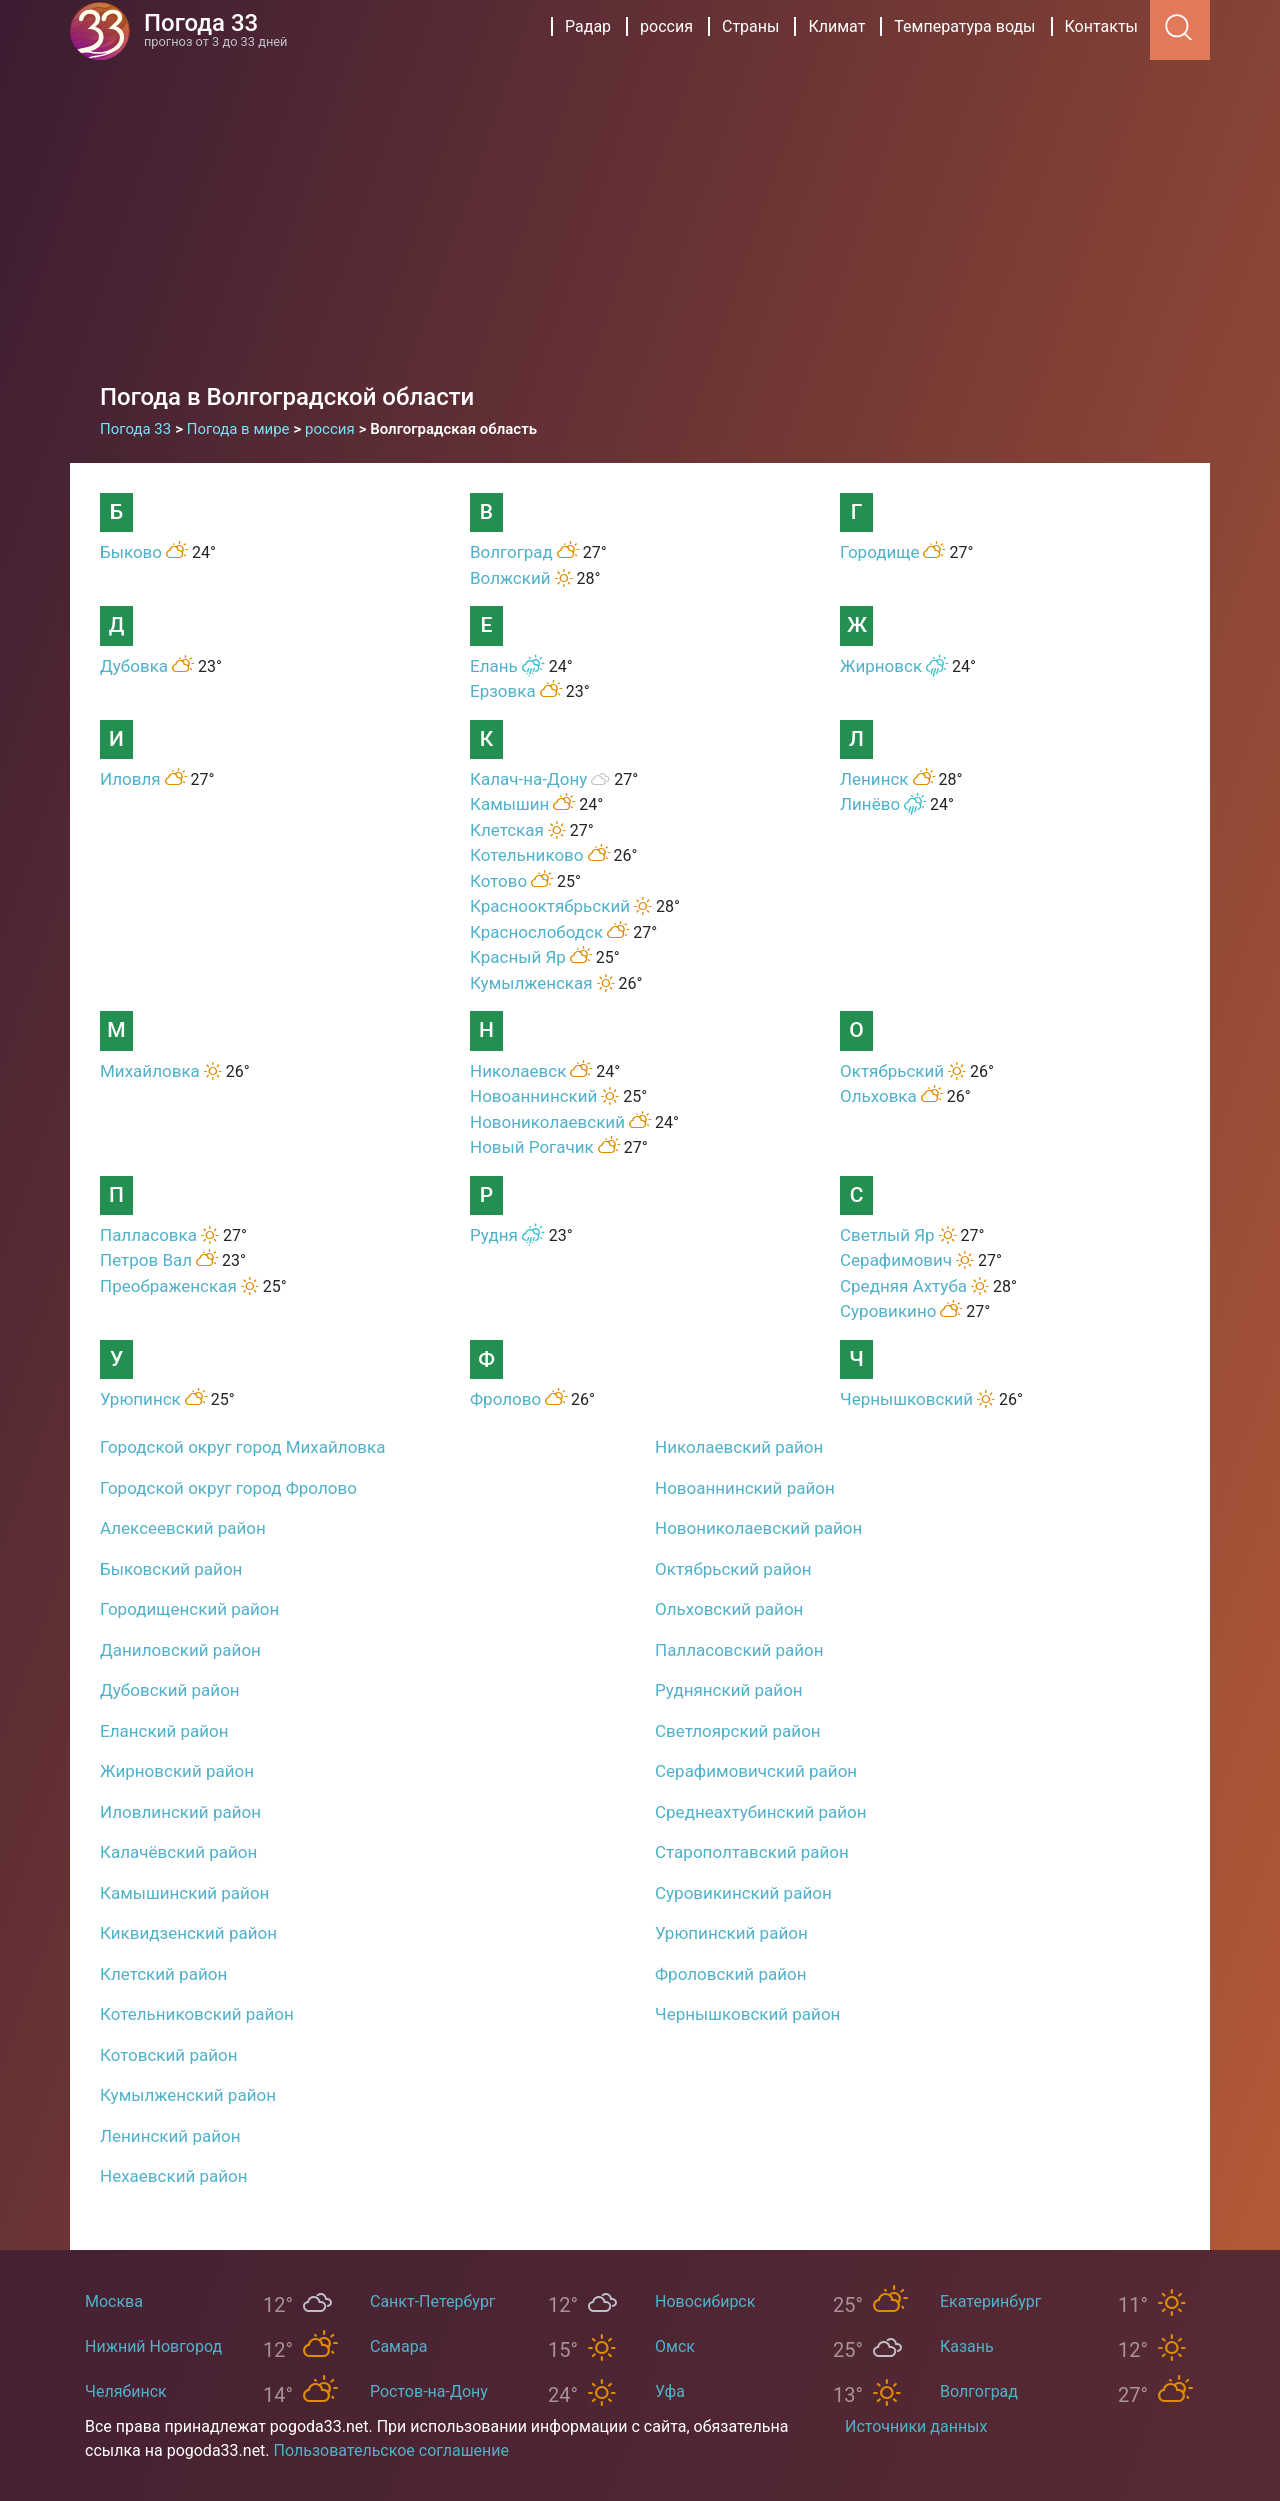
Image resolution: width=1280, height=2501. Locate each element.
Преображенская (168, 1286)
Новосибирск (705, 2301)
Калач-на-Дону (528, 779)
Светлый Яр (887, 1235)
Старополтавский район (752, 1852)
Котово (498, 881)
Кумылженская (531, 983)
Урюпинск (140, 1399)
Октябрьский (892, 1071)
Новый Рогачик (532, 1147)
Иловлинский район (180, 1812)
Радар (588, 26)
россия (666, 26)
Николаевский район (739, 1447)
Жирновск (881, 666)
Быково (131, 552)
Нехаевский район (174, 2176)
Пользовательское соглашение (392, 2450)
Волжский (510, 578)
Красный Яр (518, 957)
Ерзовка (503, 691)
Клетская (507, 830)
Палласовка (148, 1235)
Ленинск (874, 779)
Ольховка (878, 1096)
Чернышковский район (747, 2014)
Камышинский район (184, 1893)
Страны (750, 26)
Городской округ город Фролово (228, 1488)
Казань (967, 2346)
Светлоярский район (738, 1731)
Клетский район (163, 1974)
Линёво (870, 804)
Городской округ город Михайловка (242, 1447)
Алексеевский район (183, 1528)
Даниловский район (180, 1650)
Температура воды (964, 26)
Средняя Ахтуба (903, 1286)
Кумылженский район (188, 2095)
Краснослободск (536, 932)
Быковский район (171, 1569)
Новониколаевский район (758, 1528)
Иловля (130, 779)
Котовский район (169, 2055)
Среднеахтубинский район (761, 1812)
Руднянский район (729, 1690)
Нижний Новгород (153, 2346)
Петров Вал (146, 1260)
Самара (398, 2346)
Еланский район (164, 1731)
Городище (880, 552)
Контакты (1101, 26)
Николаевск (518, 1071)
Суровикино (888, 1311)
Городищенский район (189, 1609)
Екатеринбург (990, 2301)
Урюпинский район (731, 1933)
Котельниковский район (197, 2014)
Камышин (509, 804)
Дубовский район (170, 1690)
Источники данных (916, 2426)
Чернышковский (906, 1399)
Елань (494, 666)
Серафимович (896, 1260)
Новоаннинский (533, 1096)
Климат (836, 26)
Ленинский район (170, 2136)
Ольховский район (729, 1609)
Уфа (670, 2391)
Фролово (505, 1399)
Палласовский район (739, 1650)
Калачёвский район (178, 1852)
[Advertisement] (640, 210)
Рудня (494, 1235)
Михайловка (150, 1071)
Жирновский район (177, 1771)
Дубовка (134, 666)
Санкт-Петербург (433, 2301)
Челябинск (126, 2391)
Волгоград (511, 552)
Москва (114, 2301)
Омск (675, 2346)
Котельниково (527, 855)
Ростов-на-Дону (429, 2391)
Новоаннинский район (745, 1488)
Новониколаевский (547, 1122)
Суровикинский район (743, 1893)
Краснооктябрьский (550, 906)
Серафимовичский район (756, 1771)
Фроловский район (731, 1974)
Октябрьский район (733, 1569)
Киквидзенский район (188, 1933)
